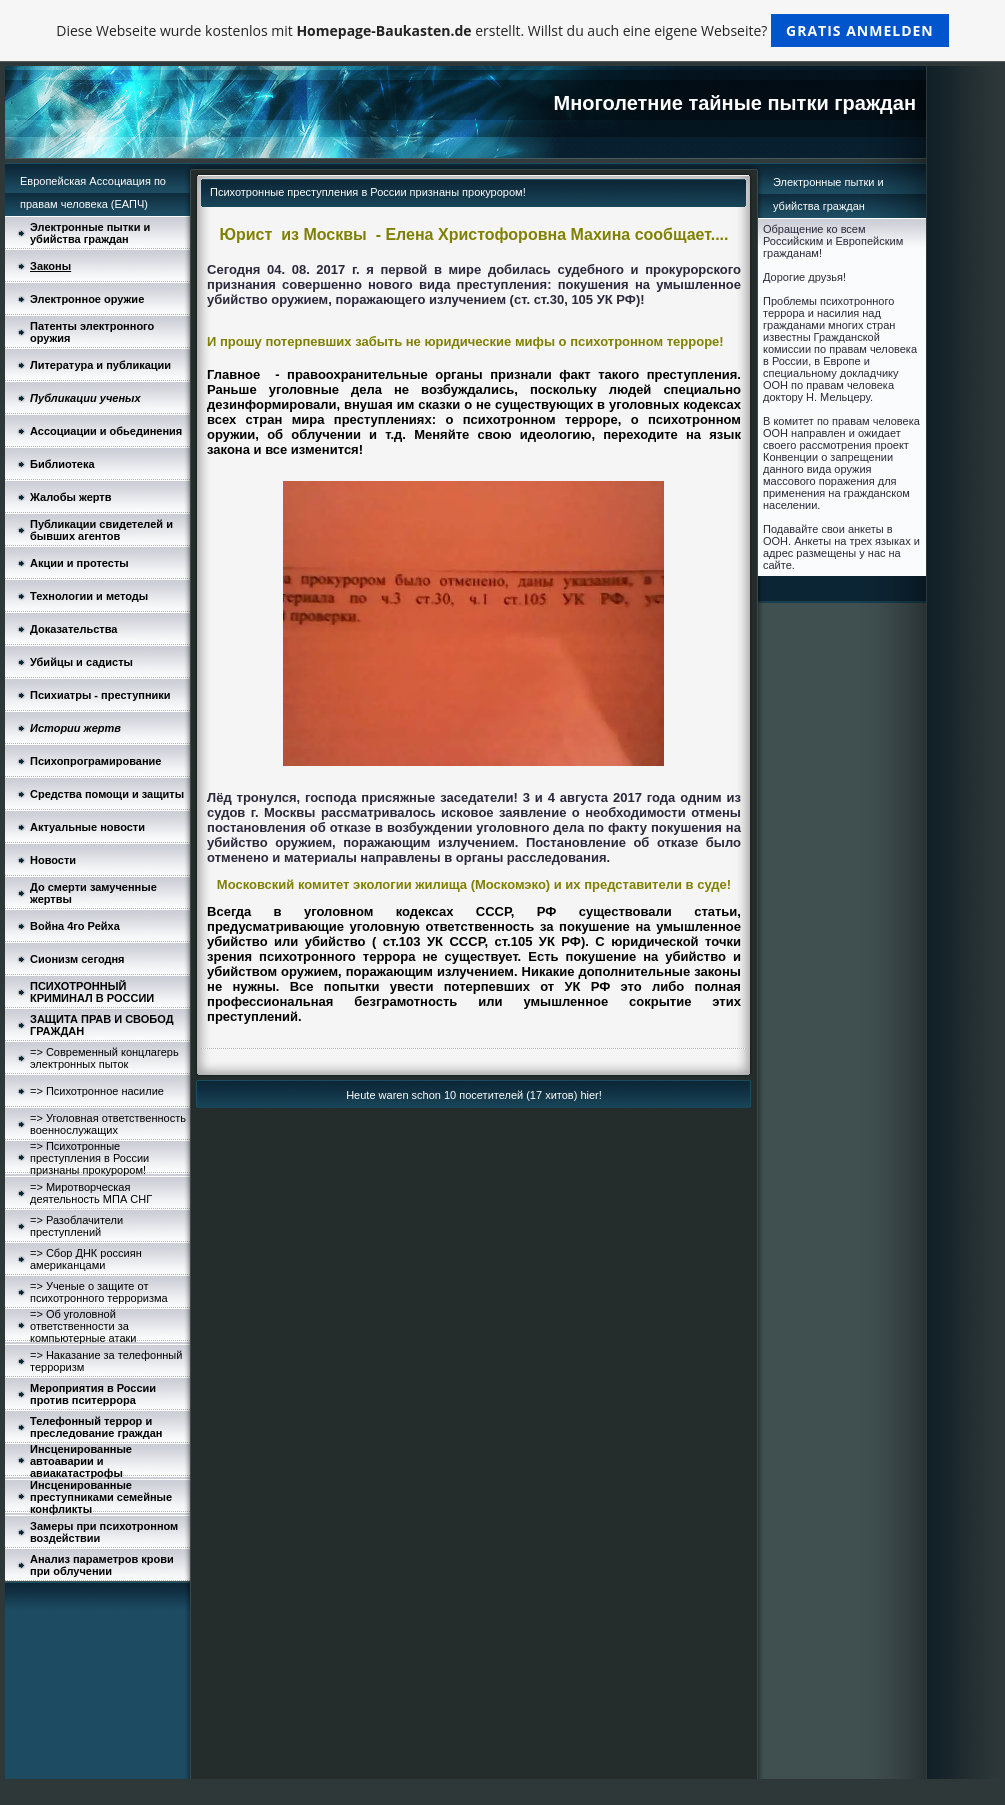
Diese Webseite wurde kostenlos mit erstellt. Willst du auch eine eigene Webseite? (502, 30)
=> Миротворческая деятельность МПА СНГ (91, 1193)
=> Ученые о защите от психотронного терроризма (99, 1292)
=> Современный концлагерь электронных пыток (104, 1058)
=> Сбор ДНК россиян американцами (86, 1259)
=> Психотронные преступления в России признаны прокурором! (89, 1158)
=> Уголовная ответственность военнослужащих (108, 1124)
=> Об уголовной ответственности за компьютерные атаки (83, 1326)
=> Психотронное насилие (97, 1091)
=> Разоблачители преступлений (76, 1226)
